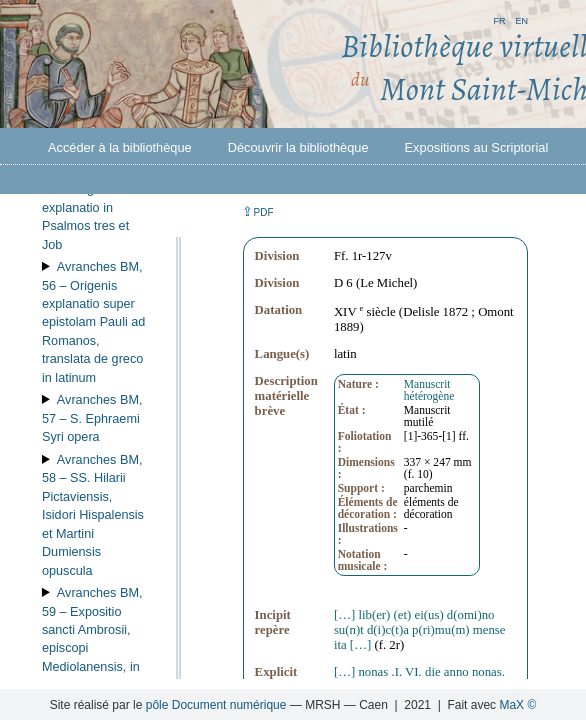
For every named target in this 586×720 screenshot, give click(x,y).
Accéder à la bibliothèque (120, 147)
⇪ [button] (258, 211)
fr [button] (499, 19)
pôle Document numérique (216, 705)
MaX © (517, 705)
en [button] (521, 19)
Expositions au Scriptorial (477, 147)
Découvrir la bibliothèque (298, 147)
